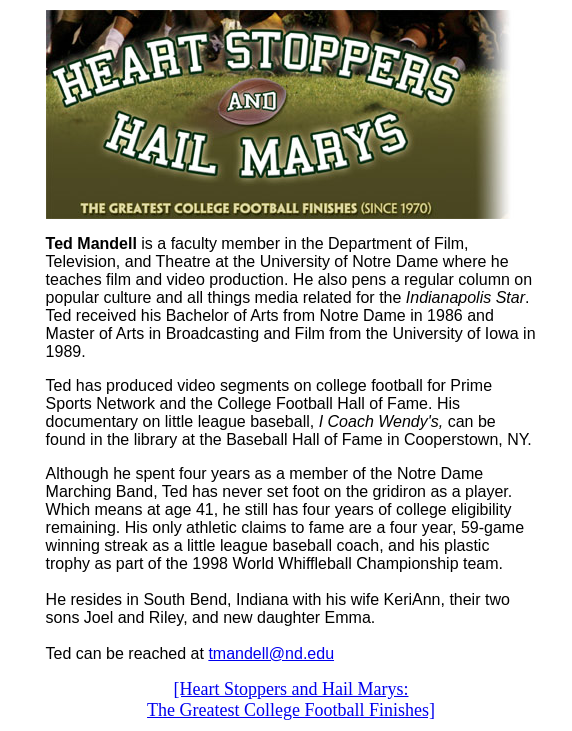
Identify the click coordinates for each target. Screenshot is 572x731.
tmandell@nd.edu (271, 653)
